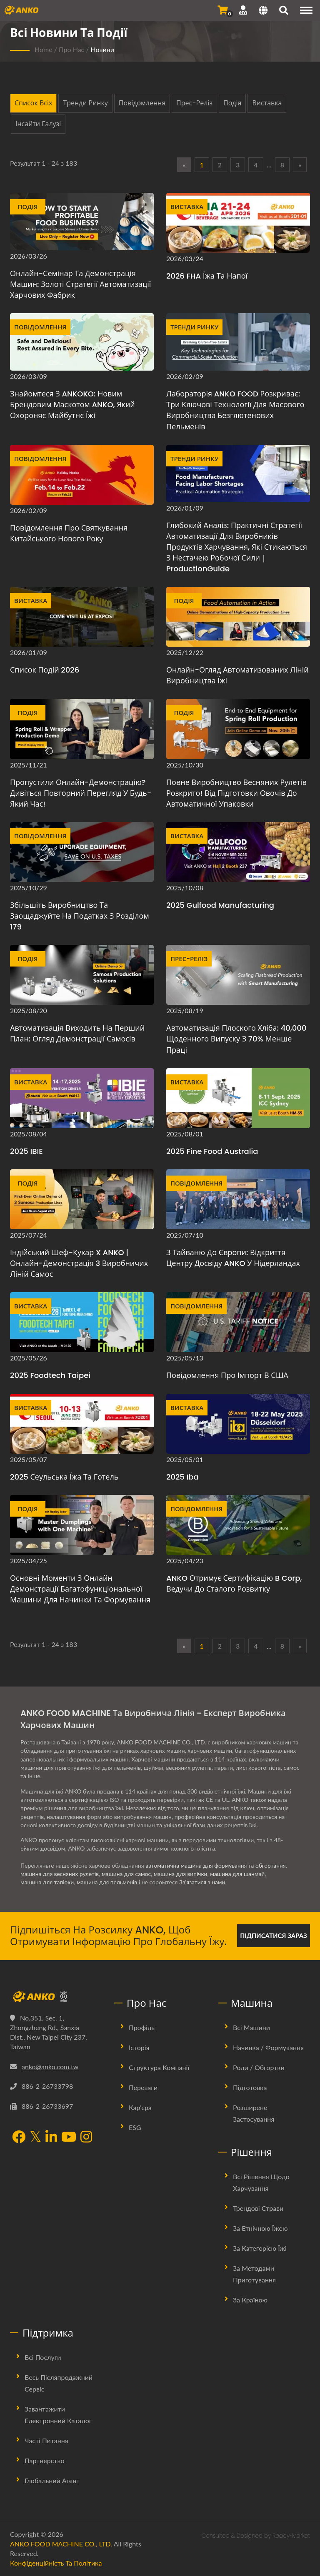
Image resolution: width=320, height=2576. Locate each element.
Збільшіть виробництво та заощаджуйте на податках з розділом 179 (79, 916)
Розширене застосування (253, 2113)
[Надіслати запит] (223, 10)
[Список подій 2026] (82, 617)
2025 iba (182, 1477)
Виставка (267, 103)
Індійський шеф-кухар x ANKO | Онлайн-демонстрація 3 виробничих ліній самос (79, 1263)
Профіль (142, 2027)
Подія (232, 103)
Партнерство (44, 2460)
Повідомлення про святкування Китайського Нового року (69, 533)
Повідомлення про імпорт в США (227, 1375)
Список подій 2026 (44, 670)
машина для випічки (183, 1873)
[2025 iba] (238, 1424)
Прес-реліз (194, 103)
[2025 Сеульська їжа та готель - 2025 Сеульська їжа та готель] (82, 1424)
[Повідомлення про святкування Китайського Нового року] (82, 475)
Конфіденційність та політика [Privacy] (56, 2563)
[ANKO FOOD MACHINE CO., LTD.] (56, 1997)
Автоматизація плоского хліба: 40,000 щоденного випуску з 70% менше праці (236, 1039)
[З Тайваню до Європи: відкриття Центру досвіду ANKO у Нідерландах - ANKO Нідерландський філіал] (238, 1199)
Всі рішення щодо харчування (261, 2182)
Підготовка (250, 2087)
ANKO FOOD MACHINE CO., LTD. (61, 2544)
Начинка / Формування (268, 2047)
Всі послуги (43, 2357)
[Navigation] (306, 10)
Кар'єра (140, 2107)
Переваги (143, 2087)
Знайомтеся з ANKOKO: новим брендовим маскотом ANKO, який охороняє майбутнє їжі (72, 405)
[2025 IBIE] (82, 1098)
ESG (135, 2127)
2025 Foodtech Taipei (50, 1375)
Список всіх (33, 103)
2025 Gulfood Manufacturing (220, 905)
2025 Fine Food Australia (212, 1151)
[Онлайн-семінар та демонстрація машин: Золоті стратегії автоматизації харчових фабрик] (82, 221)
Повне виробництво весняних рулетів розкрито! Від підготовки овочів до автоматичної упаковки (236, 793)
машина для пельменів (108, 1882)
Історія (139, 2047)
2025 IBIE (26, 1151)
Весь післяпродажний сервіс (58, 2383)
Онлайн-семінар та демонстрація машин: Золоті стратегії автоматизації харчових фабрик (80, 284)
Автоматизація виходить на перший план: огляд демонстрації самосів (77, 1033)
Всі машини (251, 2027)
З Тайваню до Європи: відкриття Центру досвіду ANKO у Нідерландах (233, 1257)
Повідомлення (142, 103)
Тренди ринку (85, 103)
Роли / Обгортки (259, 2067)
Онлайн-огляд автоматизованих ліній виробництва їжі (237, 675)
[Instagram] (86, 2137)
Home (43, 49)
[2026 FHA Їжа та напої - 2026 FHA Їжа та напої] (238, 223)
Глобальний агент (52, 2480)
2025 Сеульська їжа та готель (64, 1477)
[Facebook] (18, 2137)
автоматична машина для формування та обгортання (216, 1865)
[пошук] (283, 11)
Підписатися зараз (273, 1935)
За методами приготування (254, 2274)
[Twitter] (35, 2137)
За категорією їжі (260, 2248)
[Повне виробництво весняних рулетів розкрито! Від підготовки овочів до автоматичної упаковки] (238, 729)
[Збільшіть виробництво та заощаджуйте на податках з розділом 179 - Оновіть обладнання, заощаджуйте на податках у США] (82, 852)
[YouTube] (68, 2137)
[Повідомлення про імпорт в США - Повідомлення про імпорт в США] (238, 1322)
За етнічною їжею (260, 2228)
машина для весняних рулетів (60, 1873)
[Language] (263, 11)
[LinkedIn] (51, 2137)
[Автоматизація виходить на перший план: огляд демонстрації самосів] (82, 975)
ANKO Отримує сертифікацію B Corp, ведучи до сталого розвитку (234, 1583)
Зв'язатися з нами (204, 1882)
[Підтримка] (243, 10)
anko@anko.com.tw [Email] (50, 2066)
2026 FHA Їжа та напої (207, 276)
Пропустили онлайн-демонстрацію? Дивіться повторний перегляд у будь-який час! (80, 793)
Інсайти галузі (38, 124)
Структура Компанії (159, 2067)
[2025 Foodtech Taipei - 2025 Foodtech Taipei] (82, 1322)
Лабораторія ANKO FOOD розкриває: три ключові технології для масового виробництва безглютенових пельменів (235, 410)
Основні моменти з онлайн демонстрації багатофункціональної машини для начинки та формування (80, 1589)
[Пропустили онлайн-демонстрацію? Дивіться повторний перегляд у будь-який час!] (82, 729)
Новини (102, 49)
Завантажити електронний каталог (58, 2414)
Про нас (71, 49)
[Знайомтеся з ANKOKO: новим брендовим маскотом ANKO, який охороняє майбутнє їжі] (82, 342)
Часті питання (46, 2440)
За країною (250, 2300)
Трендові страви (258, 2208)
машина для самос (128, 1873)
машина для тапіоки (47, 1882)
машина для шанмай (241, 1873)
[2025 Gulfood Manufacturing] (238, 852)
